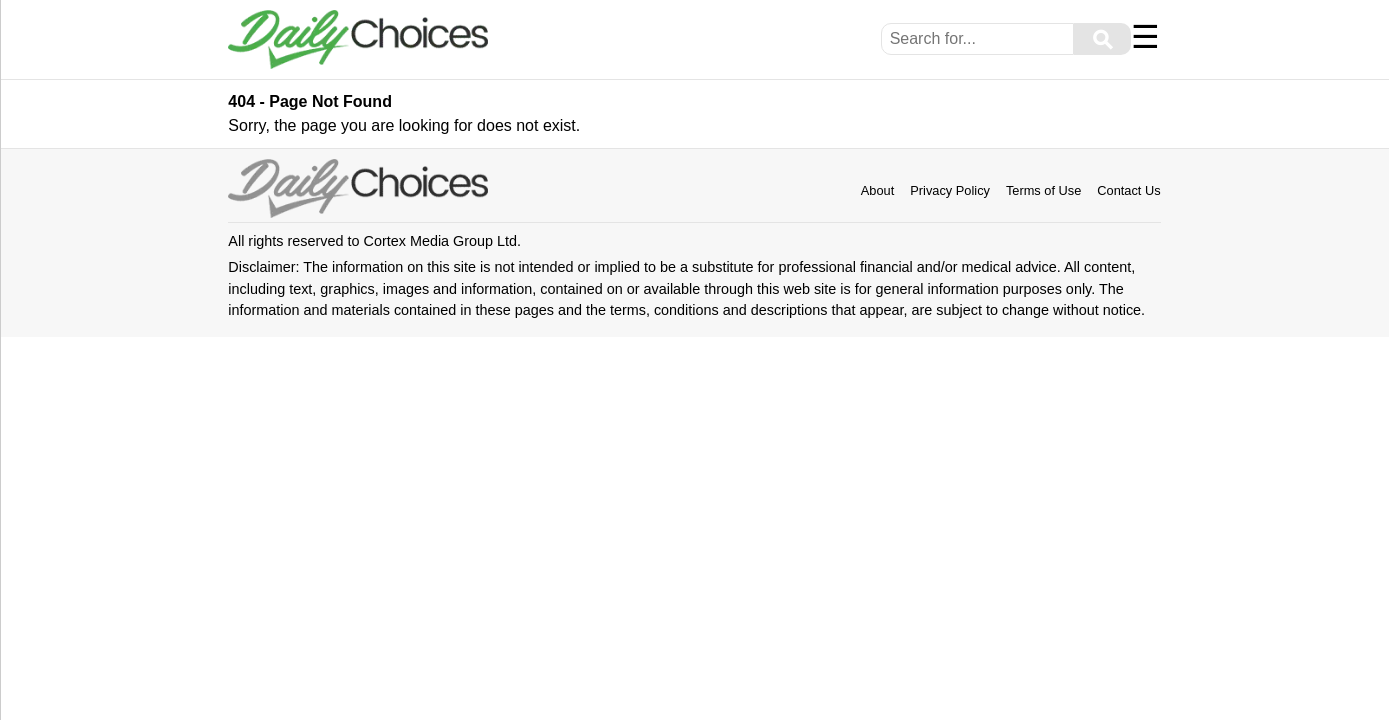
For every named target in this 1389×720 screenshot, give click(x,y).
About (877, 190)
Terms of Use (1043, 190)
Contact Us (1128, 190)
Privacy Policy (950, 190)
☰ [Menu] (1145, 37)
